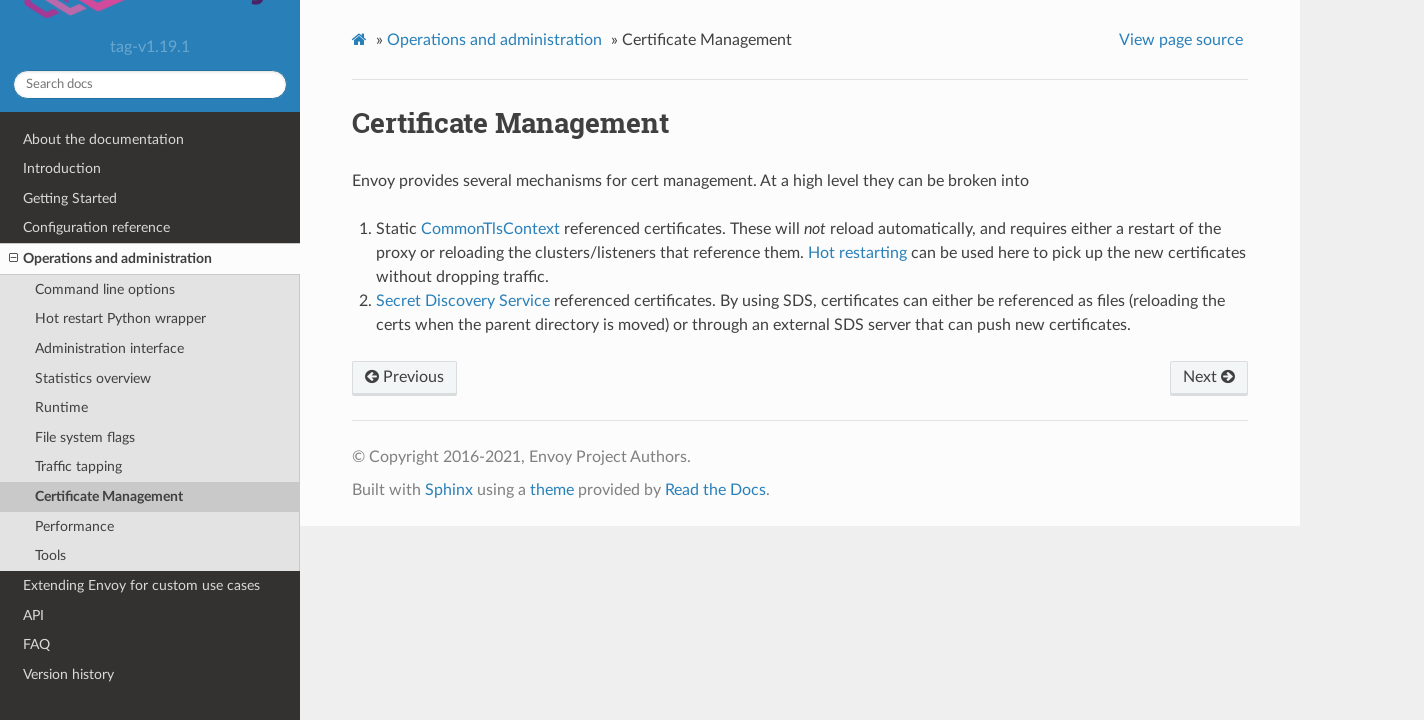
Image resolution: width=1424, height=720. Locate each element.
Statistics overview (93, 378)
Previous (404, 377)
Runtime (61, 407)
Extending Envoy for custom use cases (141, 585)
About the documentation (103, 139)
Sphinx (449, 490)
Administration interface (109, 348)
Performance (74, 526)
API (33, 615)
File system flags (85, 437)
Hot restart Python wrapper (120, 318)
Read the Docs (715, 490)
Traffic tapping (78, 466)
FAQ (36, 644)
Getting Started (70, 198)
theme (552, 490)
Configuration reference (96, 227)
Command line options (105, 289)
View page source (1181, 40)
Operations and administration (110, 259)
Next (1209, 377)
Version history (68, 674)
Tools (50, 555)
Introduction (62, 168)
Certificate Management (109, 496)
